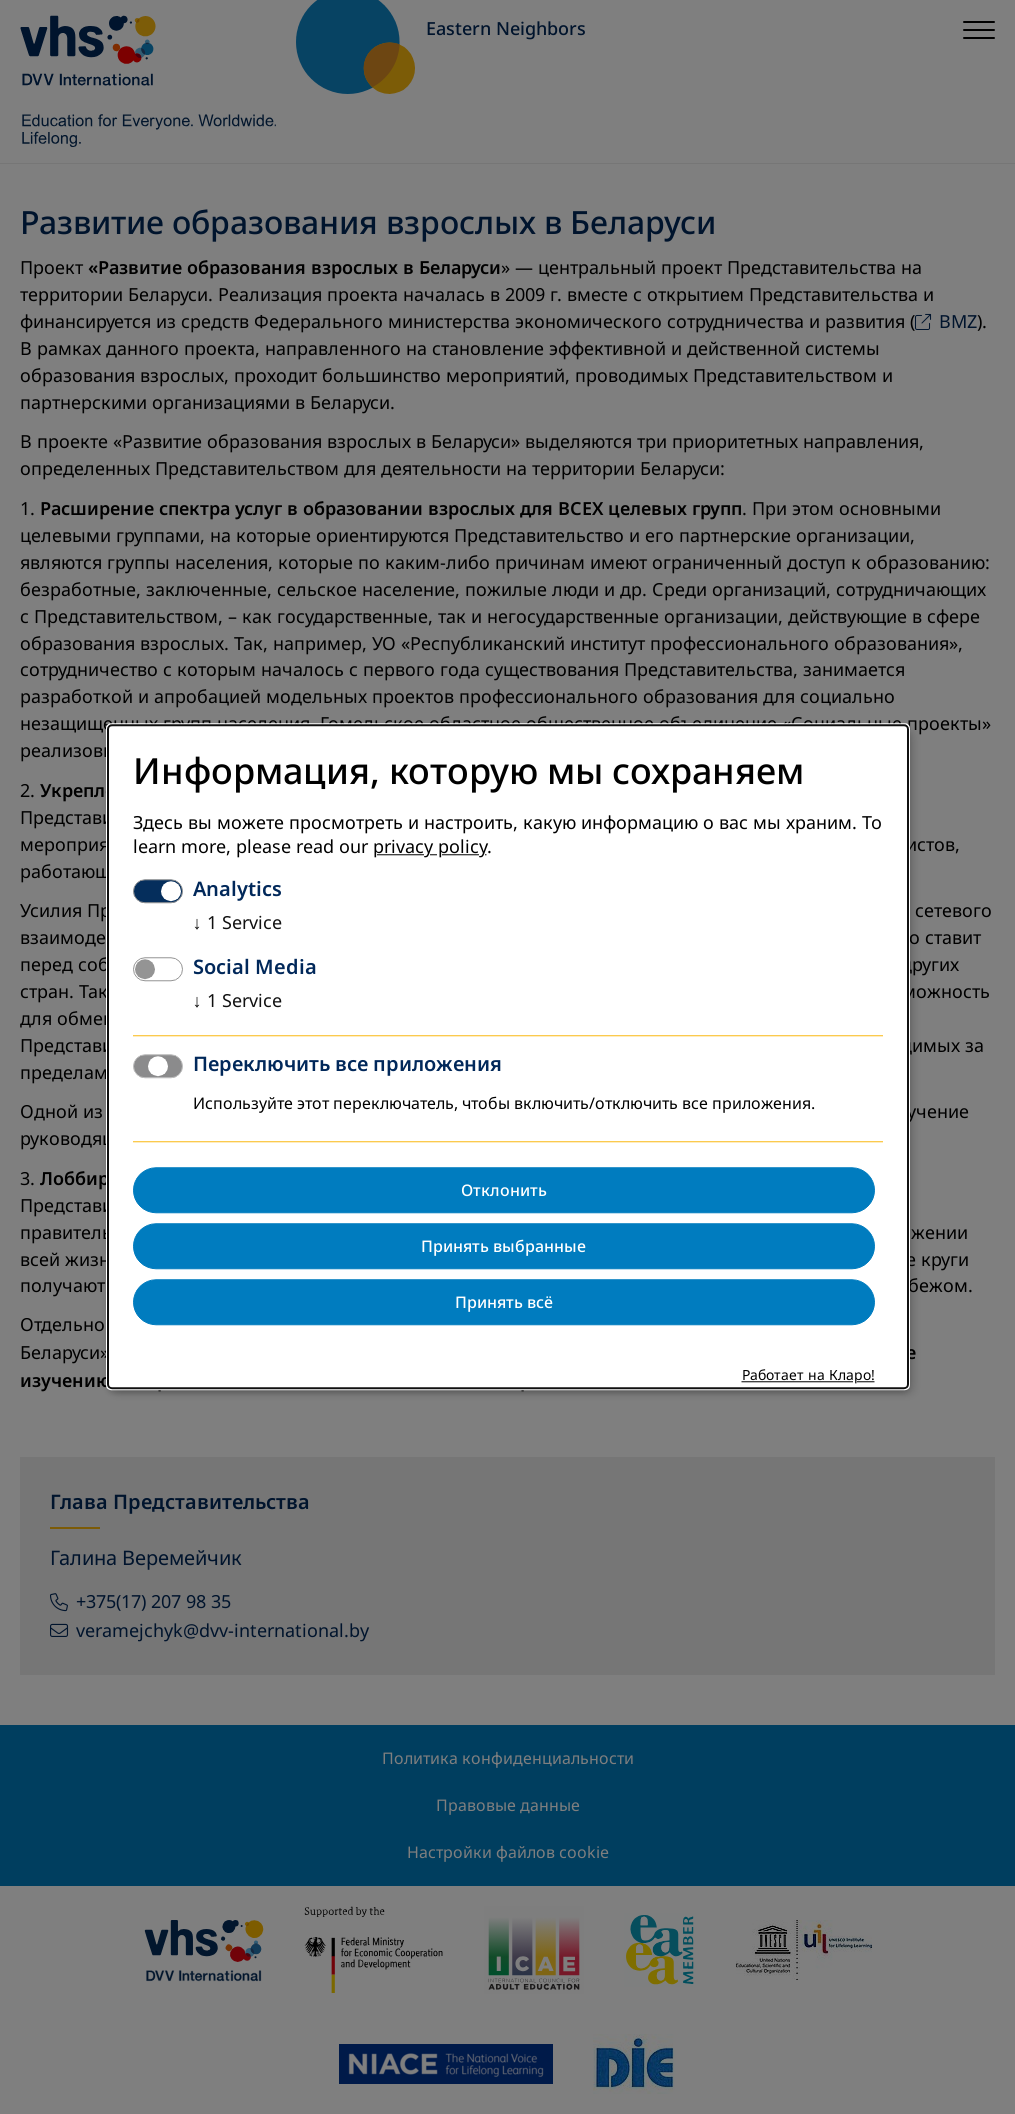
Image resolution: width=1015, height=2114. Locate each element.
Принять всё (504, 1303)
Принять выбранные (503, 1247)
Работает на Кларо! (808, 1376)
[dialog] (508, 1056)
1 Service (237, 924)
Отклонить (504, 1191)
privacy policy (430, 848)
